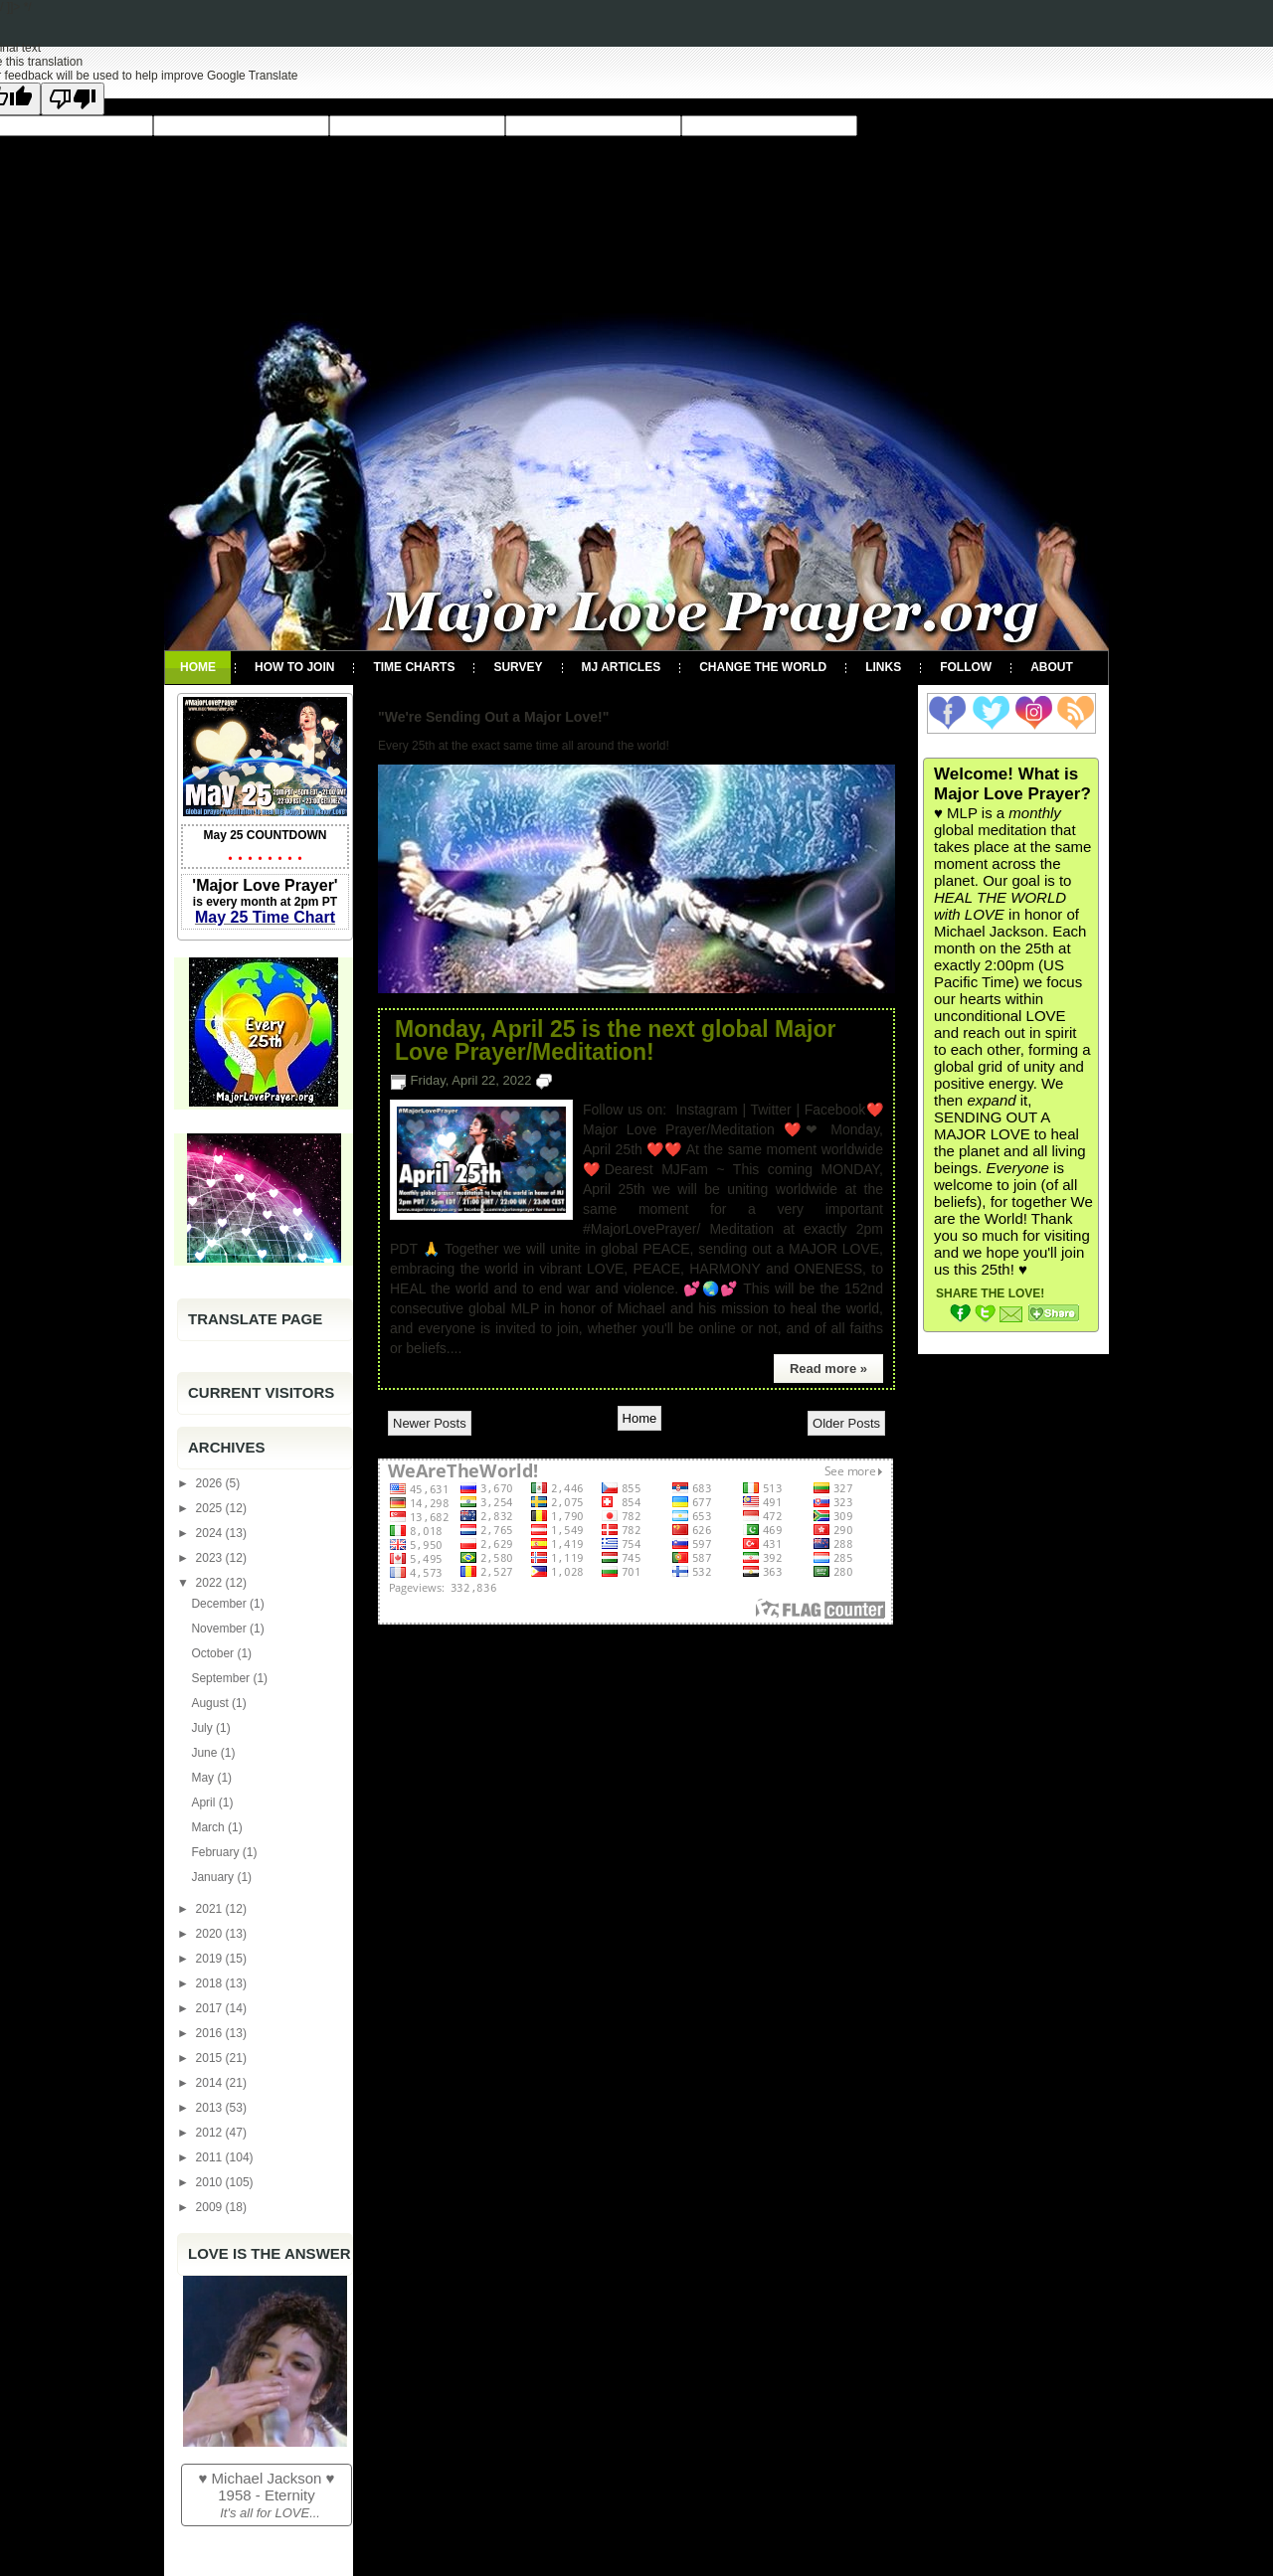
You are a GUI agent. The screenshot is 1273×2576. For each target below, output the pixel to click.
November (220, 1628)
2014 (211, 2083)
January (214, 1877)
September (222, 1678)
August (211, 1703)
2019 (211, 1959)
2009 (211, 2207)
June (205, 1753)
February (216, 1852)
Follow (966, 667)
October (214, 1653)
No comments (596, 1080)
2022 (211, 1583)
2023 (211, 1558)
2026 (211, 1483)
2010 (211, 2182)
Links (883, 667)
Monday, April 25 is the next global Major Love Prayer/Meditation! (615, 1041)
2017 (211, 2008)
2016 (211, 2033)
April (204, 1802)
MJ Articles (621, 667)
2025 (211, 1508)
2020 (211, 1934)
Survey (517, 667)
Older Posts (846, 1423)
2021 (211, 1909)
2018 (211, 1983)
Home (198, 667)
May (204, 1778)
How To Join (294, 667)
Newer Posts (429, 1423)
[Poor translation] (72, 99)
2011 (211, 2157)
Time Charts (414, 667)
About (1051, 667)
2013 (211, 2108)
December (220, 1604)
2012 (211, 2133)
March (209, 1827)
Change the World (762, 667)
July (203, 1728)
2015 (211, 2058)
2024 (211, 1533)
